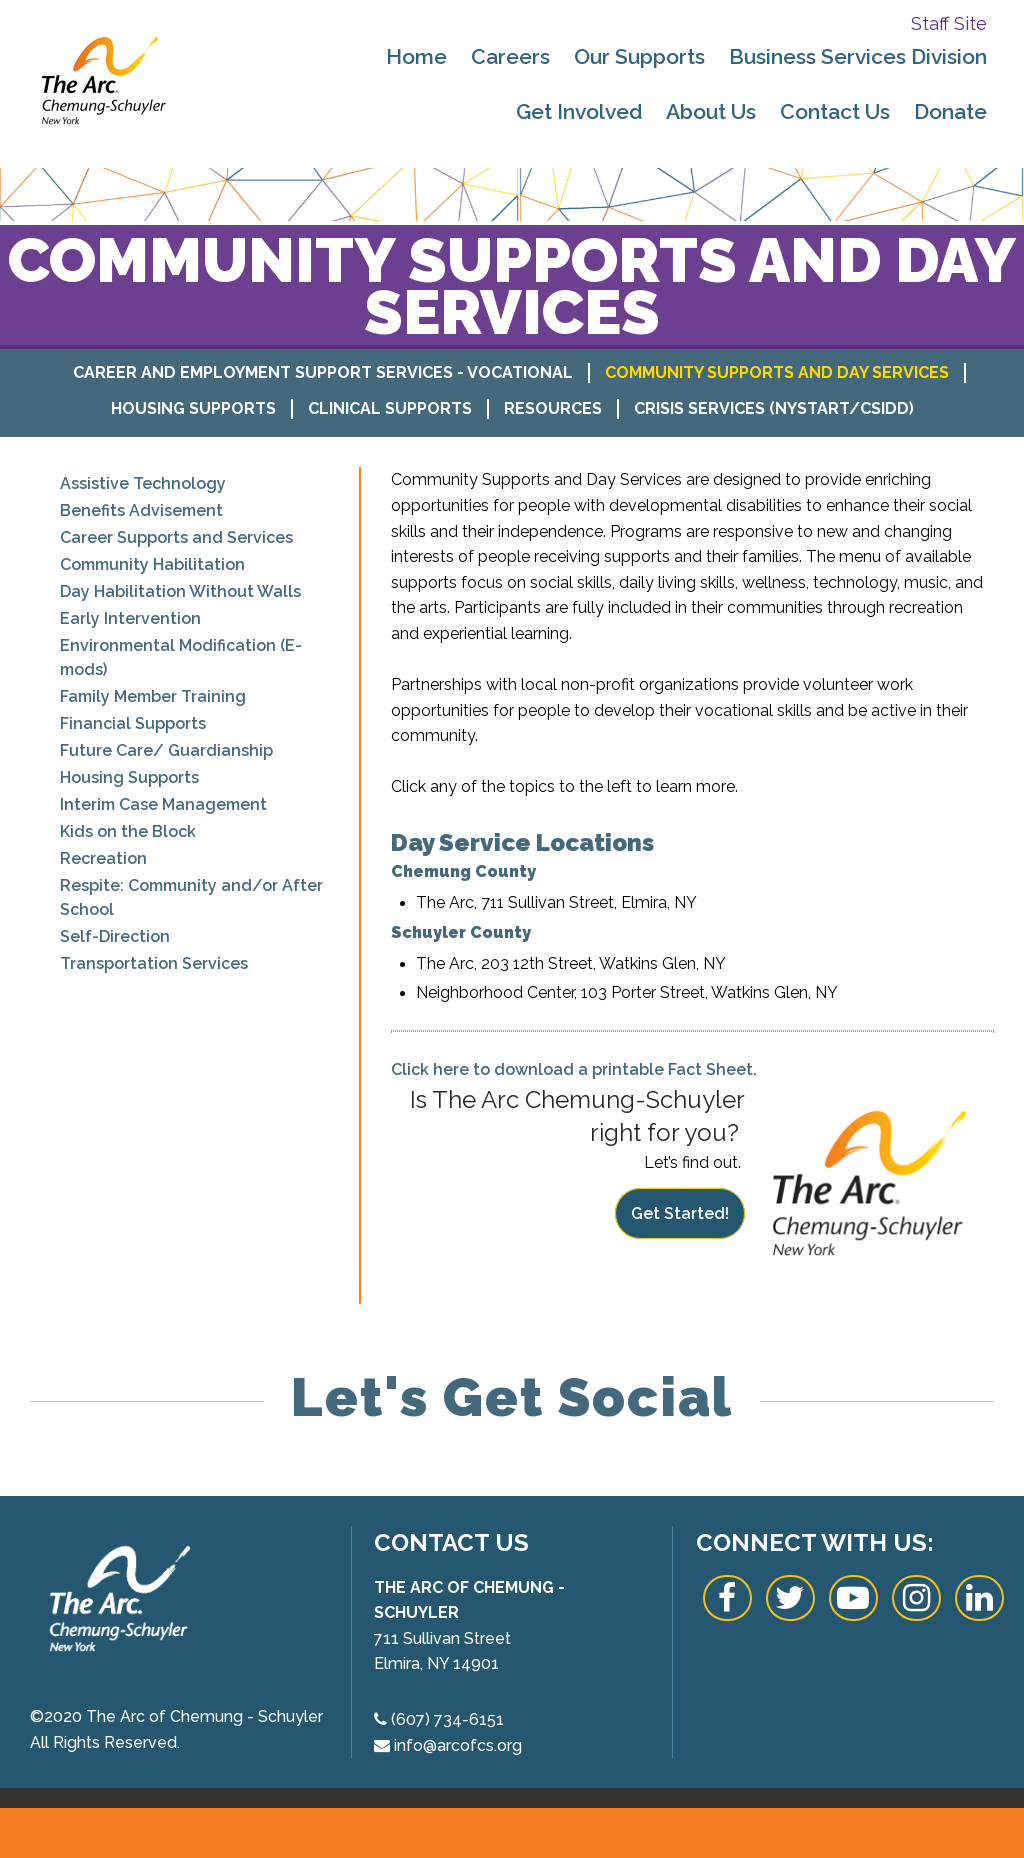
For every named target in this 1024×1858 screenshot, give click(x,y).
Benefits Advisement (141, 510)
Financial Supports (133, 723)
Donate (950, 111)
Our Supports (639, 56)
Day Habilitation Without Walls (180, 591)
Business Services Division (858, 56)
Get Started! (680, 1213)
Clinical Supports (390, 408)
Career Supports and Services (176, 537)
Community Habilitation (152, 564)
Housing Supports (193, 408)
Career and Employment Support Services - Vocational (323, 372)
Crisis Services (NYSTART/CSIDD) (774, 408)
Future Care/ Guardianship (166, 750)
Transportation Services (154, 963)
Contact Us (835, 111)
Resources (553, 408)
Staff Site (949, 23)
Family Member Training (153, 696)
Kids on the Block (128, 831)
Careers (510, 56)
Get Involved (579, 111)
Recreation (103, 858)
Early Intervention (130, 618)
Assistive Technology (143, 483)
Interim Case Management (163, 804)
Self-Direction (115, 936)
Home (416, 56)
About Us (711, 111)
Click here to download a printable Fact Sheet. (574, 1069)
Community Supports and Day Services (777, 372)
